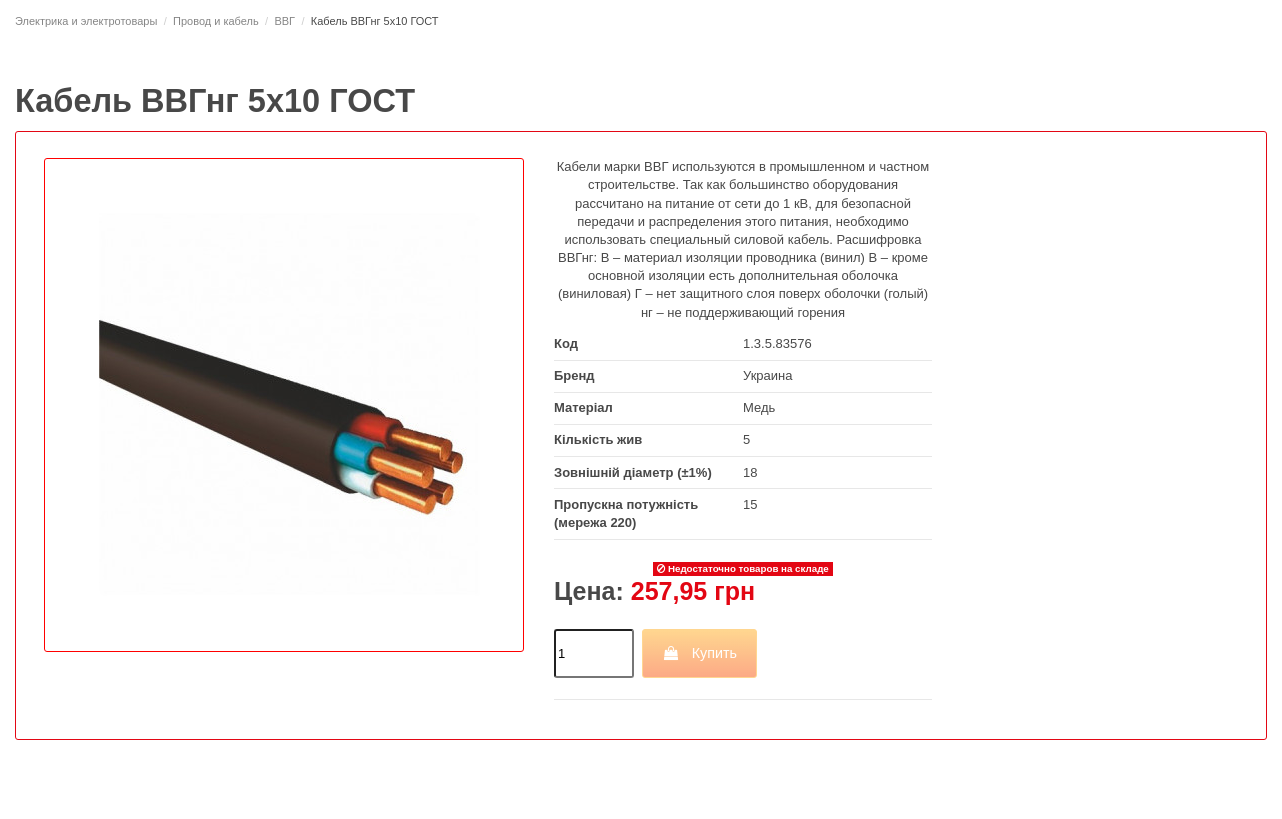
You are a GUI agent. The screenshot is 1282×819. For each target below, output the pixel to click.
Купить (699, 653)
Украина (768, 375)
